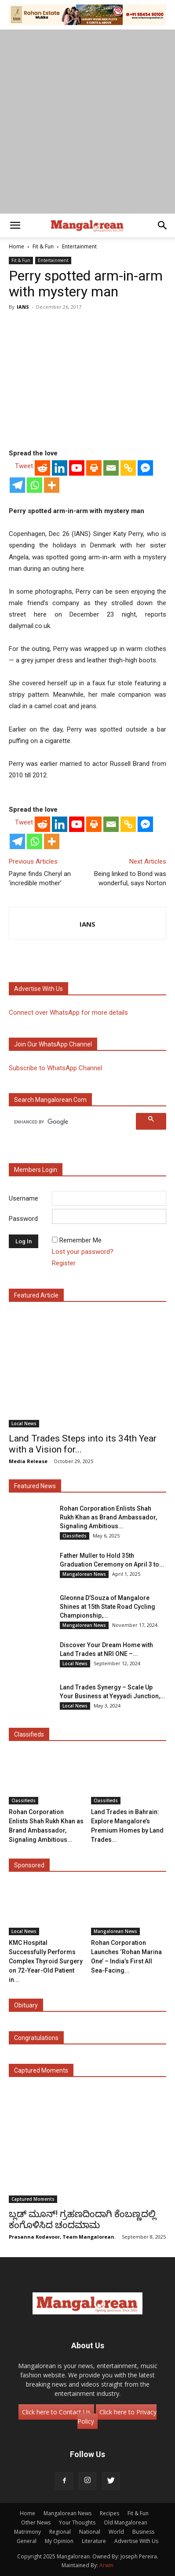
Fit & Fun (43, 246)
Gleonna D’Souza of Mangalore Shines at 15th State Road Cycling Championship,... (107, 1606)
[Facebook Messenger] (145, 468)
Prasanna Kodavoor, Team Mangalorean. (62, 2236)
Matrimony (27, 2531)
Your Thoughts (77, 2522)
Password (23, 1219)
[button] (15, 225)
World (116, 2531)
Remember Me (80, 1240)
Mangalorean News (84, 1574)
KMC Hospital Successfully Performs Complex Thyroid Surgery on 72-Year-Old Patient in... (46, 1961)
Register (64, 1263)
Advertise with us (38, 988)
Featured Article (36, 1295)
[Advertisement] (87, 121)
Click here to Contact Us (56, 2412)
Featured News (35, 1485)
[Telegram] (17, 485)
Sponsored (29, 1865)
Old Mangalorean (125, 2522)
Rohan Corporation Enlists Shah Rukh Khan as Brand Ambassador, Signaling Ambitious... (108, 1517)
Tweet (24, 466)
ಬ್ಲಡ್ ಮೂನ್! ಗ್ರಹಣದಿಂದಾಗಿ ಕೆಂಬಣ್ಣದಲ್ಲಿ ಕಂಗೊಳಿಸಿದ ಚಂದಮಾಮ (82, 2219)
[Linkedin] (59, 468)
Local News (23, 1423)
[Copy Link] (128, 468)
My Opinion (59, 2541)
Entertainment (79, 246)
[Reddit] (42, 468)
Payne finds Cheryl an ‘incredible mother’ (40, 878)
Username (23, 1198)
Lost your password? (82, 1252)
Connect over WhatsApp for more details (68, 1012)
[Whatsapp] (34, 485)
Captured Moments (41, 2070)
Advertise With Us (136, 2541)
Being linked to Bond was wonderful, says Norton (130, 878)
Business (143, 2531)
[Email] (111, 468)
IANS (23, 306)
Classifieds (74, 1536)
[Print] (94, 468)
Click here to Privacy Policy (117, 2416)
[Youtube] (76, 468)
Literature (94, 2541)
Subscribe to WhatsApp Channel (55, 1068)
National (89, 2531)
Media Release (28, 1461)
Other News (36, 2522)
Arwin (106, 2565)
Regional (60, 2531)
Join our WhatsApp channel (53, 1044)
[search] (73, 1121)
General (26, 2541)
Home (16, 246)
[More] (51, 485)
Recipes (109, 2513)
